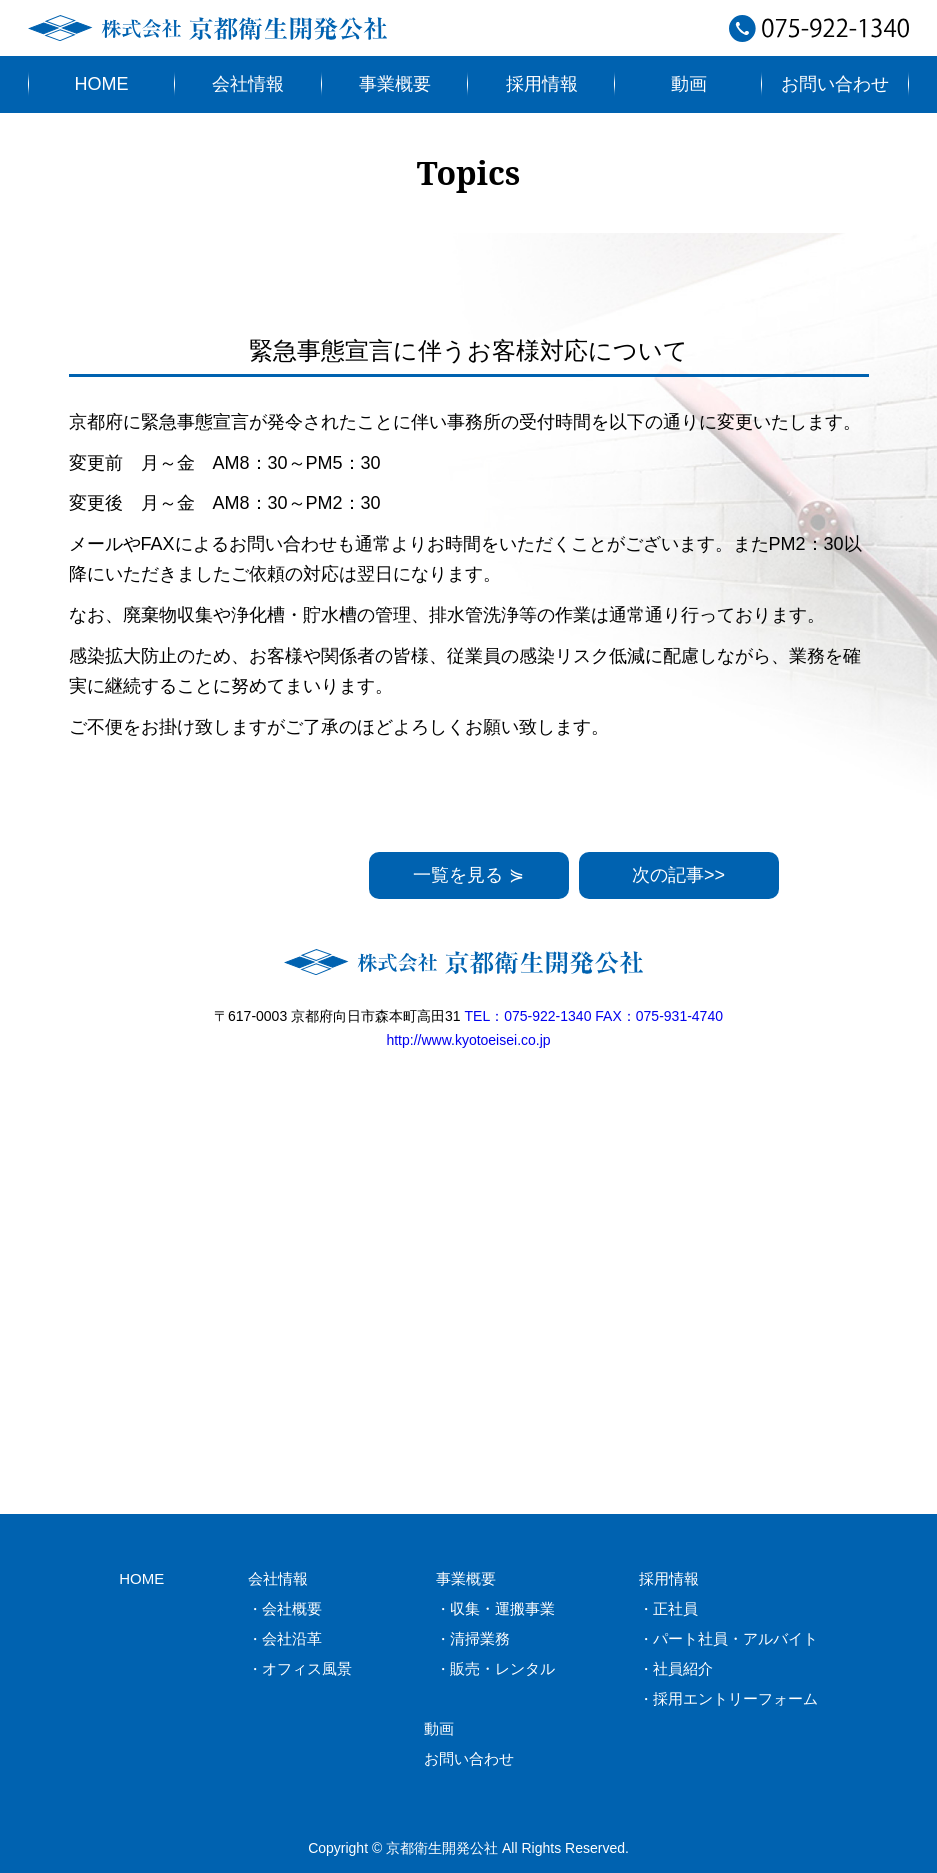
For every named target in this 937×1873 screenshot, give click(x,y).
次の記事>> (678, 875)
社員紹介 (683, 1668)
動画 (689, 84)
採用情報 (542, 84)
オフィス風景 (307, 1668)
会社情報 (248, 84)
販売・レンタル (502, 1668)
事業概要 (395, 84)
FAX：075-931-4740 (659, 1016)
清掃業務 (480, 1638)
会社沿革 (292, 1638)
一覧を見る (468, 875)
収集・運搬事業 (502, 1608)
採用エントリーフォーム (735, 1698)
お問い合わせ (835, 84)
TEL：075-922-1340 (528, 1016)
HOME (102, 84)
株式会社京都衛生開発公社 (213, 28)
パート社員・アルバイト (735, 1638)
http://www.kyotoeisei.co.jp (468, 1040)
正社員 (675, 1608)
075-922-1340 (819, 35)
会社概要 (292, 1608)
